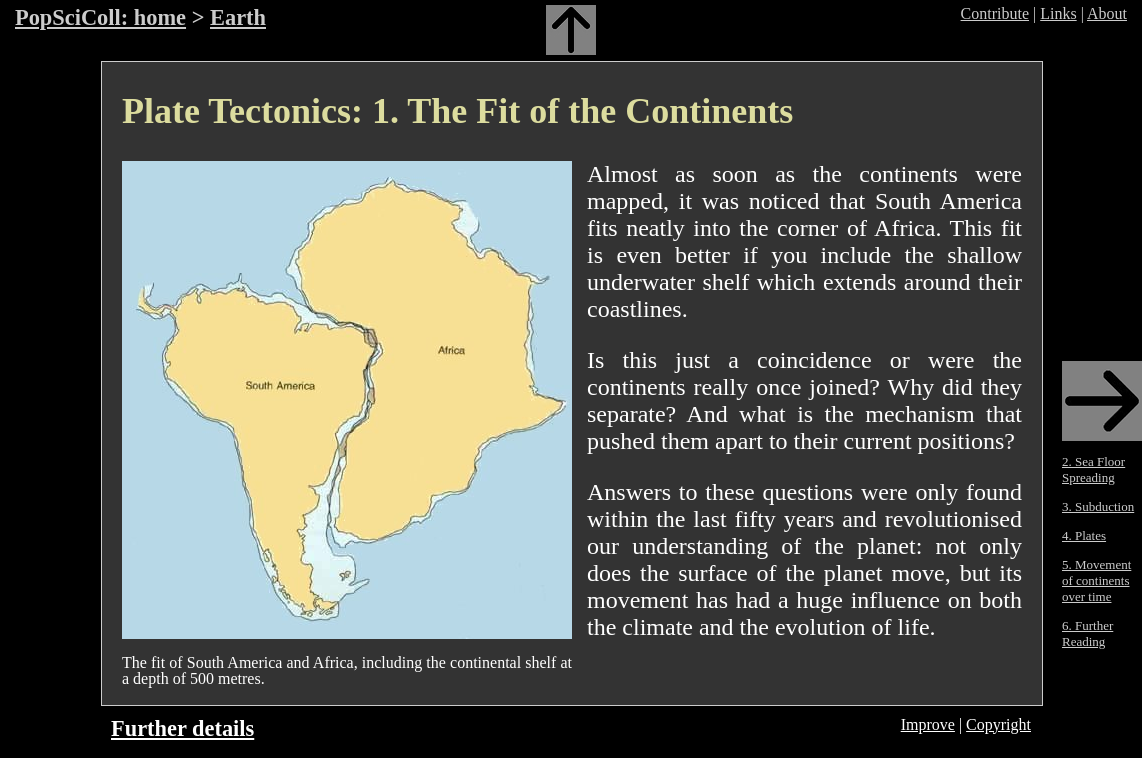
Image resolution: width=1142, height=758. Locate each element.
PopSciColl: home (100, 17)
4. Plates (1084, 535)
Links (1058, 13)
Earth (238, 17)
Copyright (998, 724)
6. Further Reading (1087, 633)
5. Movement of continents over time (1096, 580)
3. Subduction (1098, 506)
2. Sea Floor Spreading (1093, 469)
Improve (928, 724)
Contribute (995, 13)
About (1107, 13)
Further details (182, 728)
